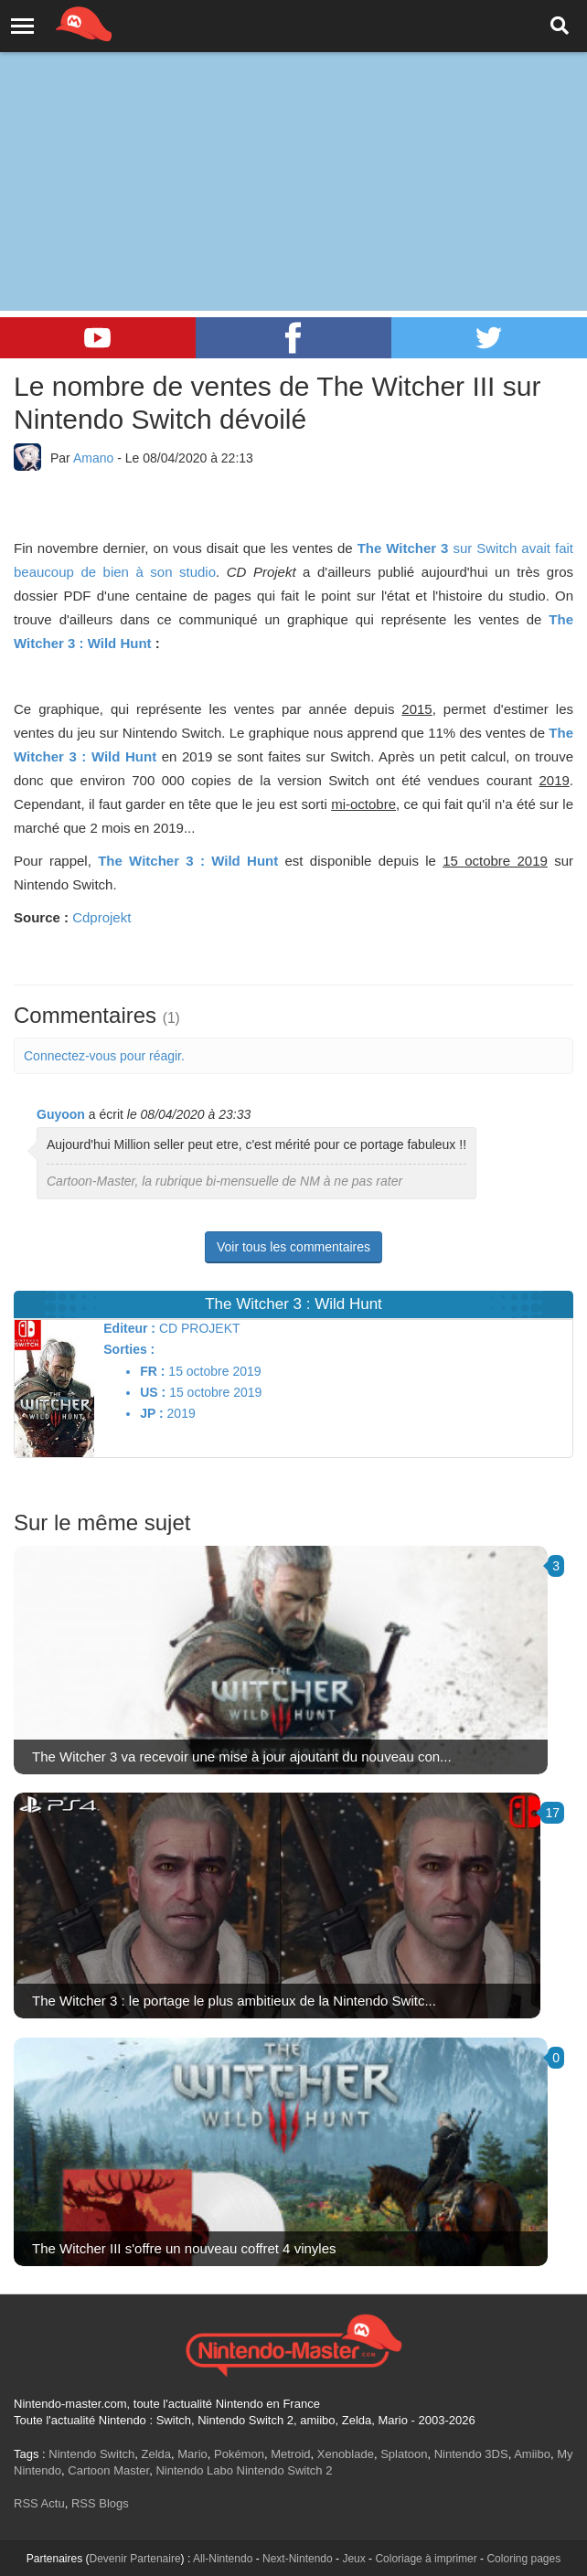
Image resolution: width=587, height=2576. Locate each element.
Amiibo (532, 2454)
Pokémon (239, 2454)
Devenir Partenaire (135, 2558)
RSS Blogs (100, 2503)
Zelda (156, 2454)
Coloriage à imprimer (425, 2558)
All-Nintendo (222, 2558)
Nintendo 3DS (471, 2454)
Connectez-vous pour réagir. (104, 1055)
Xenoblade (345, 2454)
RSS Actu (39, 2503)
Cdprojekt (101, 917)
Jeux (353, 2558)
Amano (93, 458)
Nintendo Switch (91, 2454)
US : (152, 1392)
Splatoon (403, 2454)
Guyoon (61, 1114)
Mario (192, 2454)
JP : (151, 1413)
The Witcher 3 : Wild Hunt (188, 860)
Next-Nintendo (297, 2558)
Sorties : (129, 1349)
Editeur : (129, 1328)
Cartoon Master (108, 2470)
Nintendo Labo (194, 2470)
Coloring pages (523, 2558)
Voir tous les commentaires (293, 1247)
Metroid (290, 2454)
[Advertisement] (293, 137)
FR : (152, 1371)
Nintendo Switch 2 (285, 2470)
